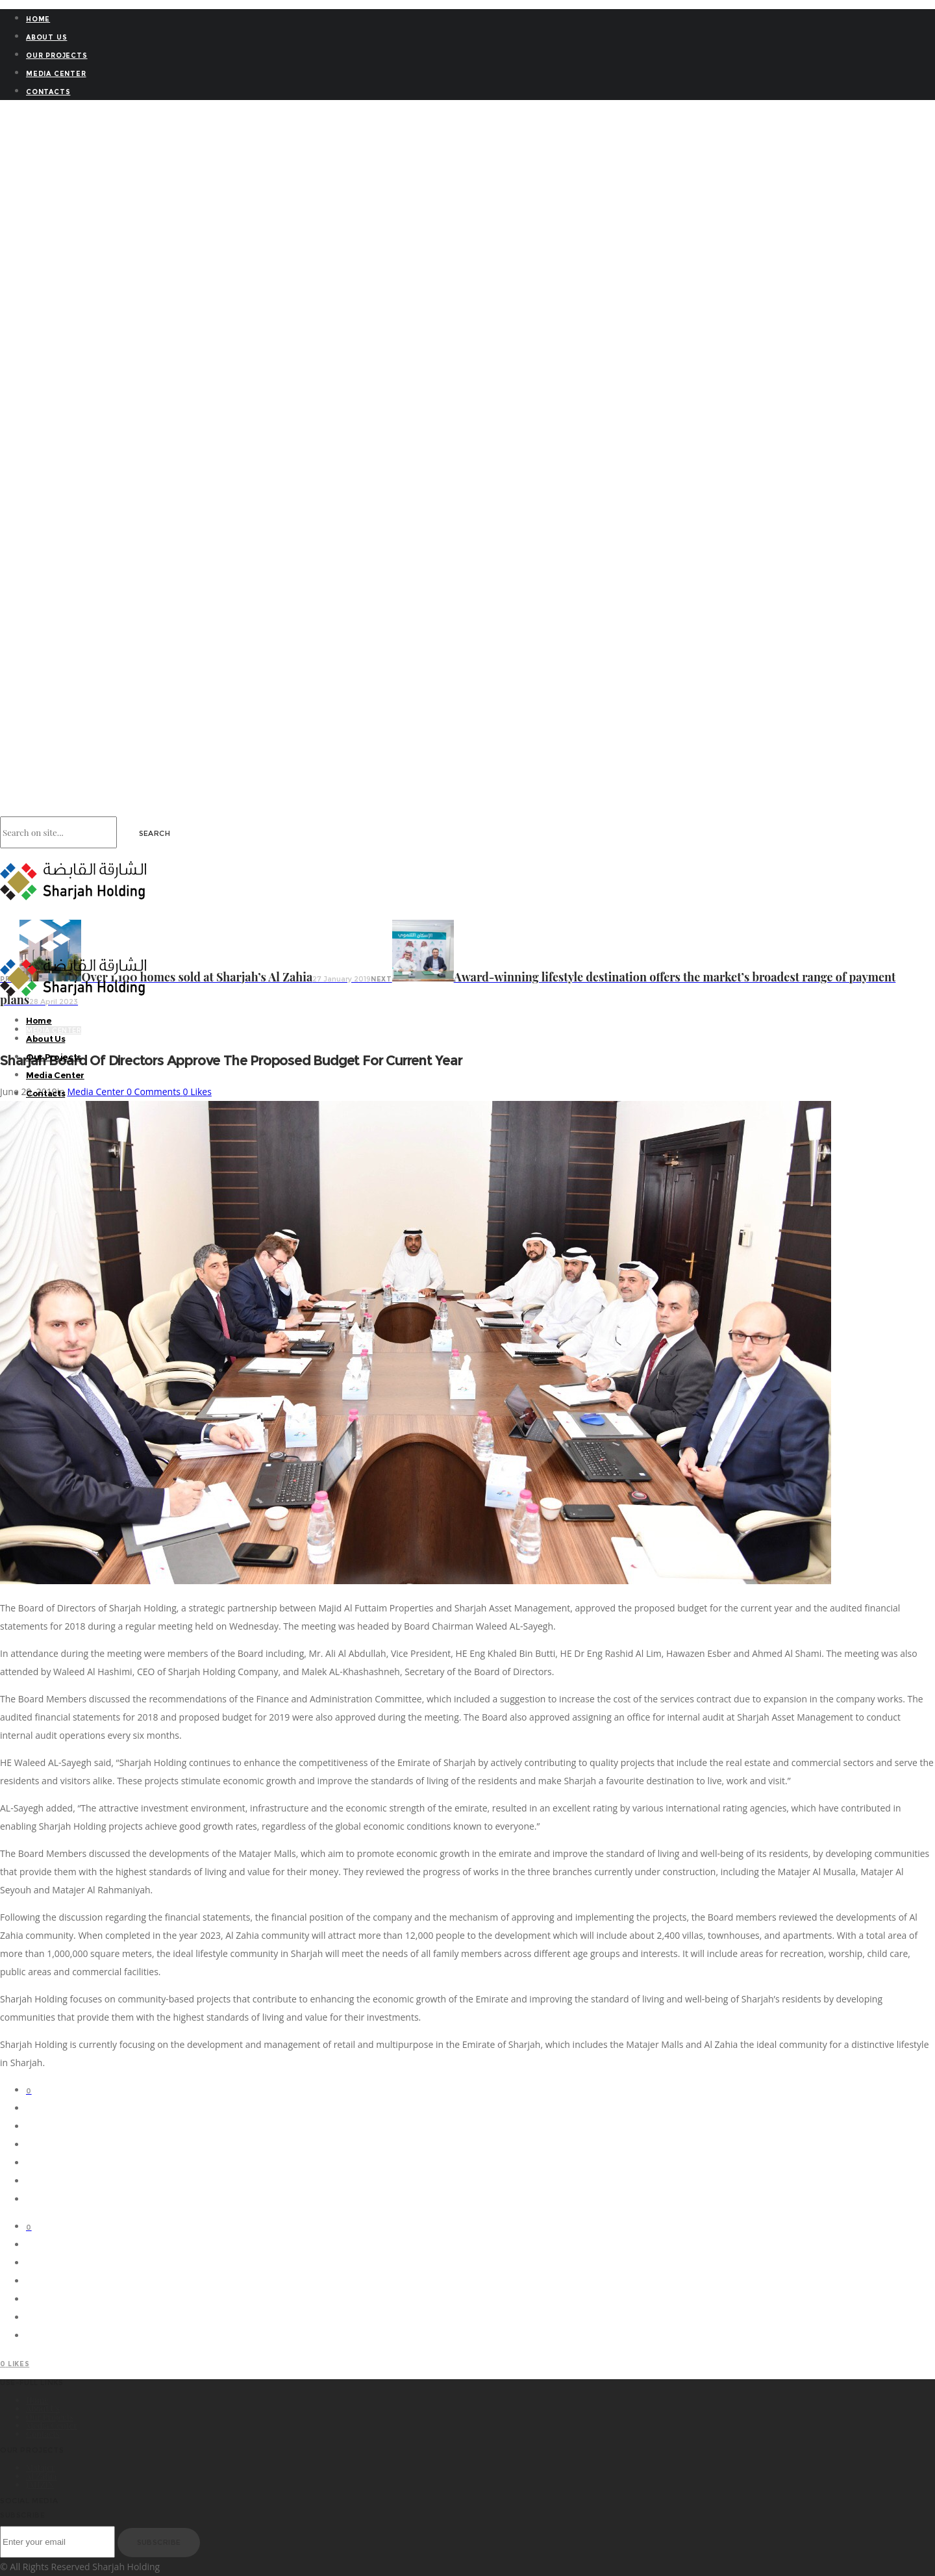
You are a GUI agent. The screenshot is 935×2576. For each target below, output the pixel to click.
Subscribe (159, 2542)
